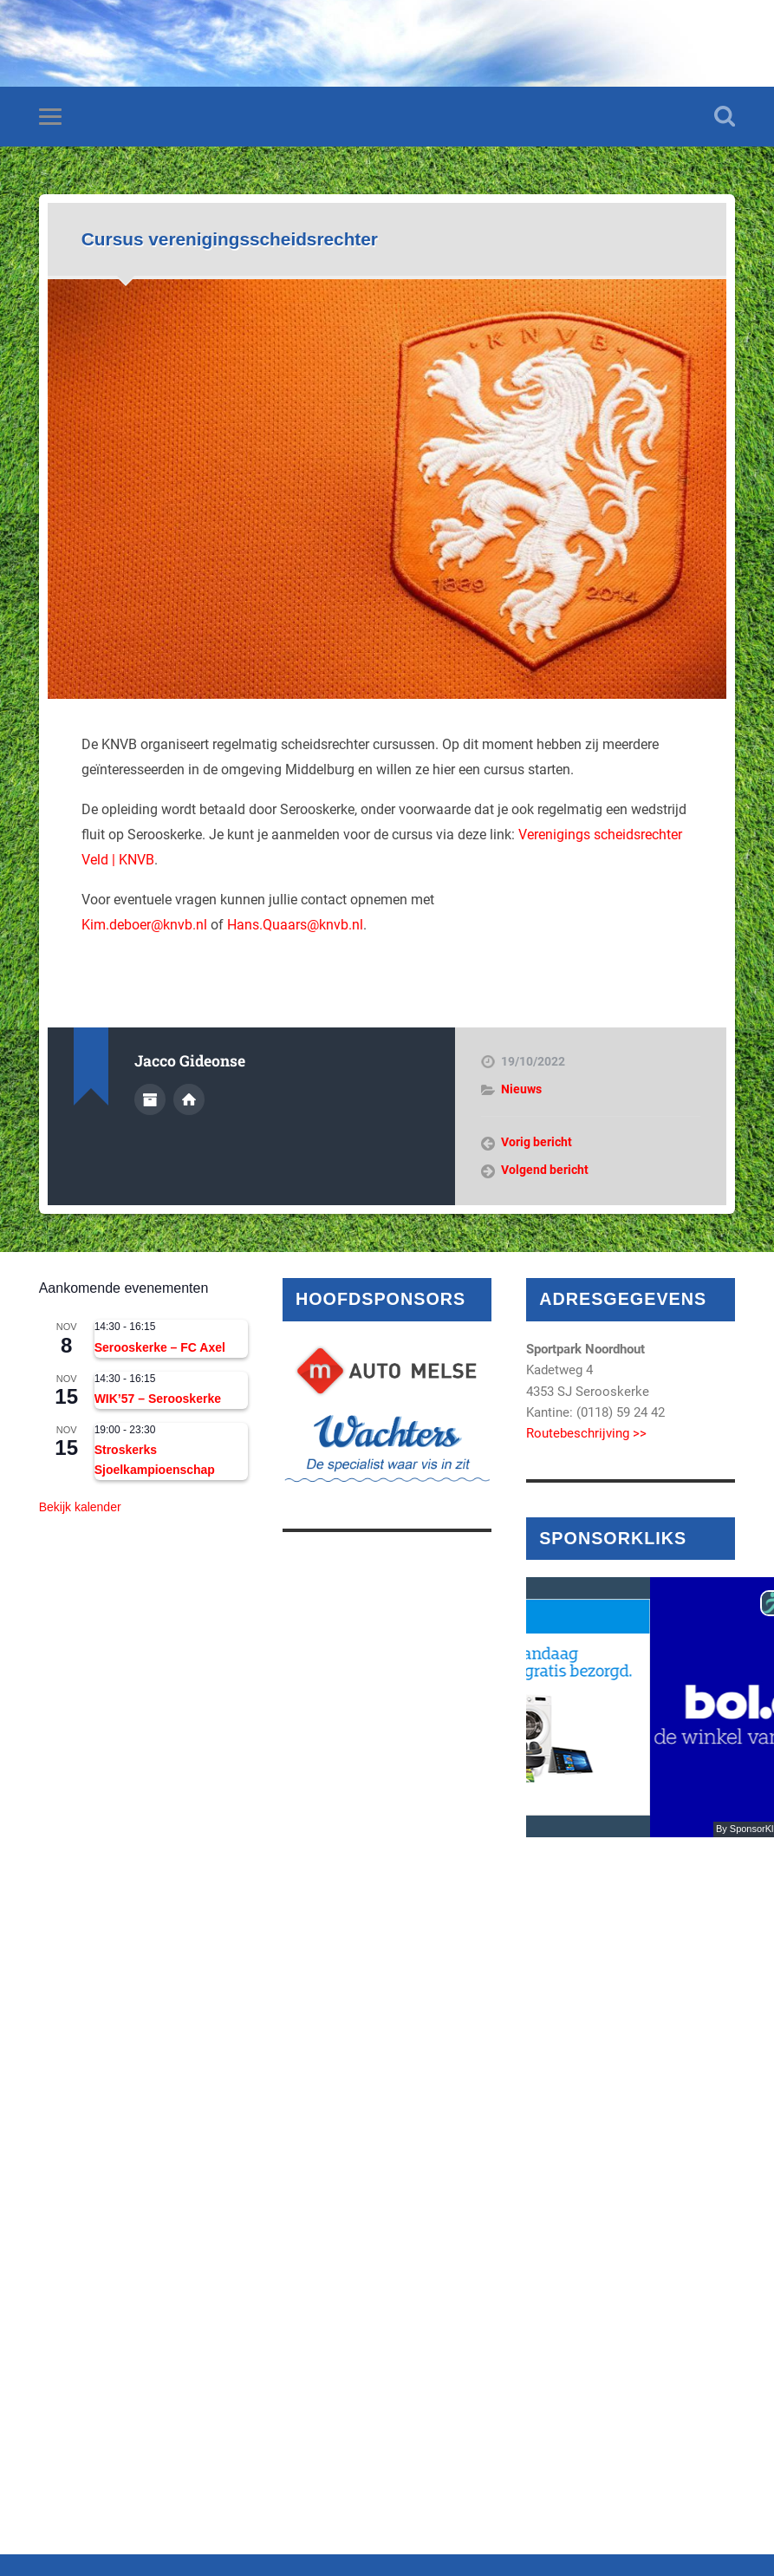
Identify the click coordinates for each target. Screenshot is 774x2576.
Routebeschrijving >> (586, 1433)
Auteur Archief (150, 1099)
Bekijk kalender (80, 1507)
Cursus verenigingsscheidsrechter (229, 239)
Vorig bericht (536, 1142)
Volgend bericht (545, 1170)
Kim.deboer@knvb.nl (144, 924)
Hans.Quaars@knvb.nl (295, 924)
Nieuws (521, 1089)
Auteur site (189, 1099)
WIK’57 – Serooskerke (157, 1398)
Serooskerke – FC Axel (159, 1347)
